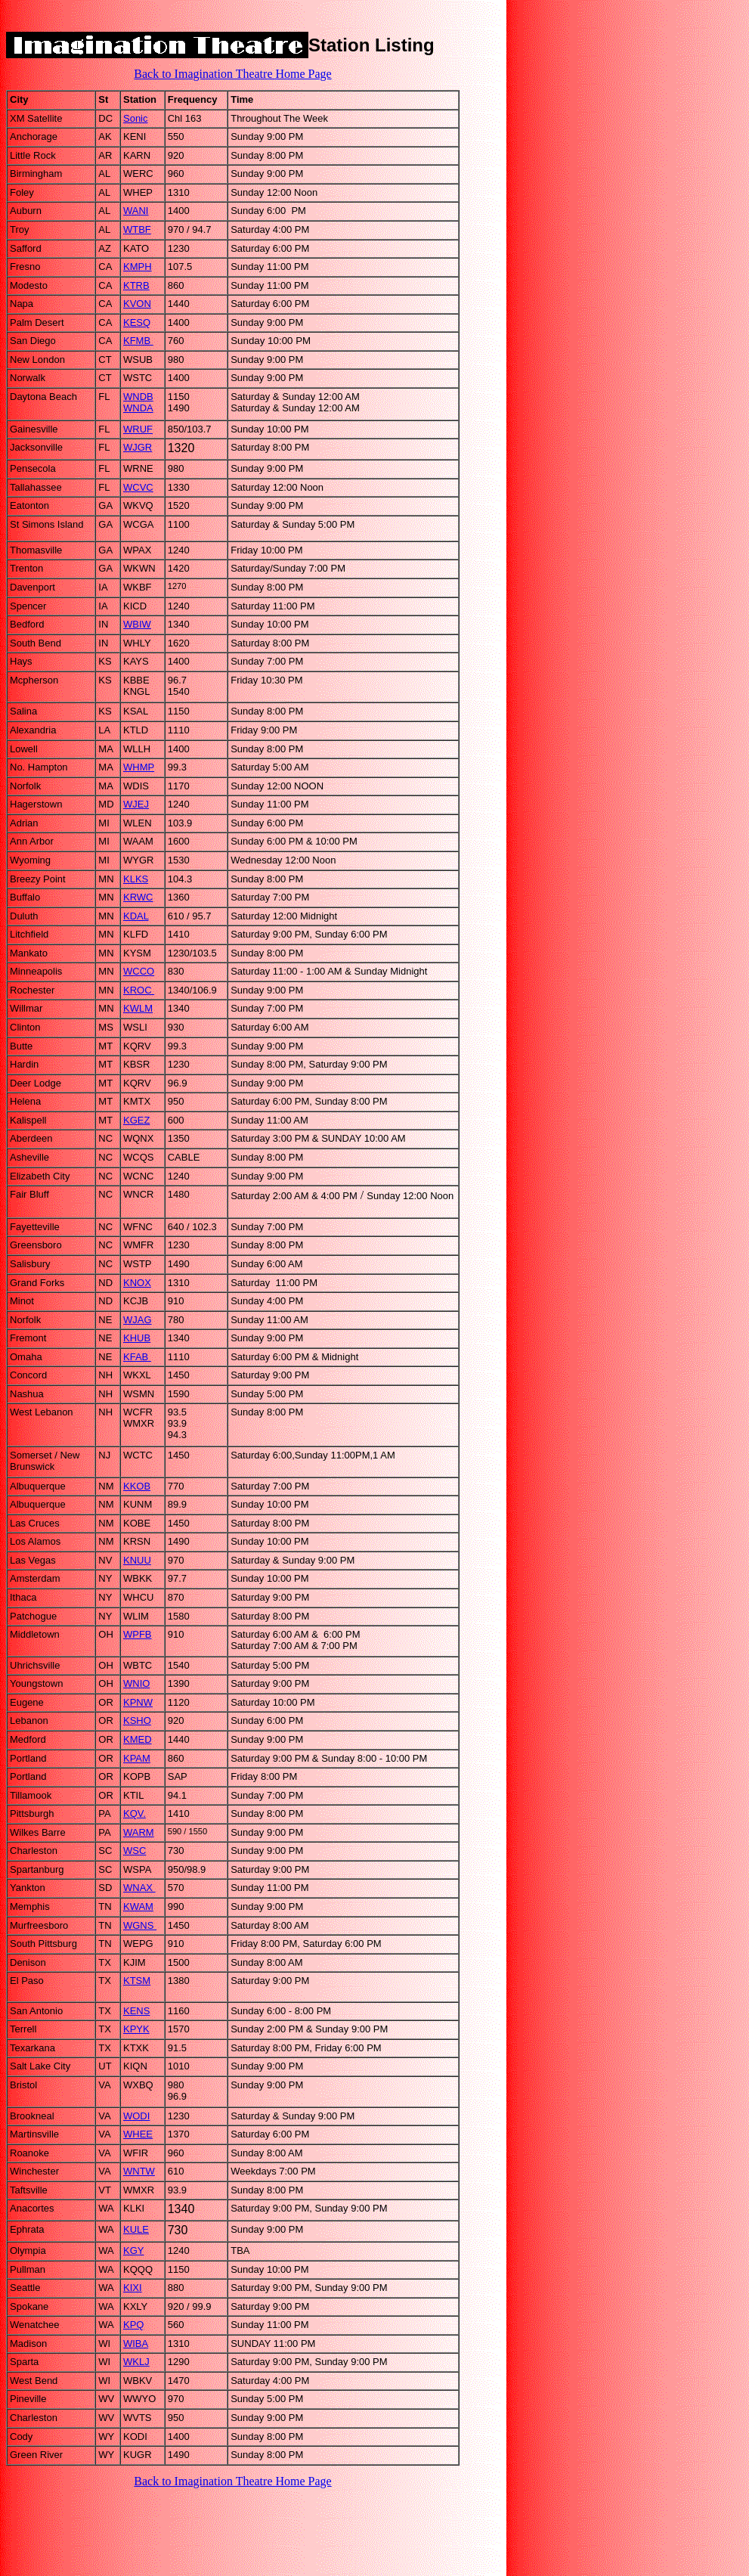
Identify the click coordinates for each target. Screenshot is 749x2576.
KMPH (137, 266)
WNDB (138, 396)
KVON (137, 303)
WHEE (138, 2134)
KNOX (137, 1282)
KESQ (136, 322)
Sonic (135, 118)
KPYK (136, 2029)
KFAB (137, 1356)
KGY (133, 2250)
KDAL (135, 916)
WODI (136, 2116)
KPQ (133, 2324)
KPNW (138, 1702)
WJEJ (136, 804)
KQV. (134, 1813)
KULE (136, 2229)
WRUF (138, 429)
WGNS (139, 1925)
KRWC (138, 897)
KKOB (136, 1486)
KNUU (137, 1560)
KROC (138, 990)
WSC (134, 1850)
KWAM (138, 1906)
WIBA (135, 2343)
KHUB (136, 1338)
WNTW (139, 2171)
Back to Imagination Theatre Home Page (232, 73)
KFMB (138, 340)
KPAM (136, 1758)
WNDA (138, 408)
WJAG (137, 1319)
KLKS (135, 879)
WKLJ (136, 2361)
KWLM (138, 1008)
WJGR (137, 447)
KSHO (137, 1720)
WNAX (139, 1887)
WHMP (138, 767)
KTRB (136, 285)
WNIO (136, 1683)
